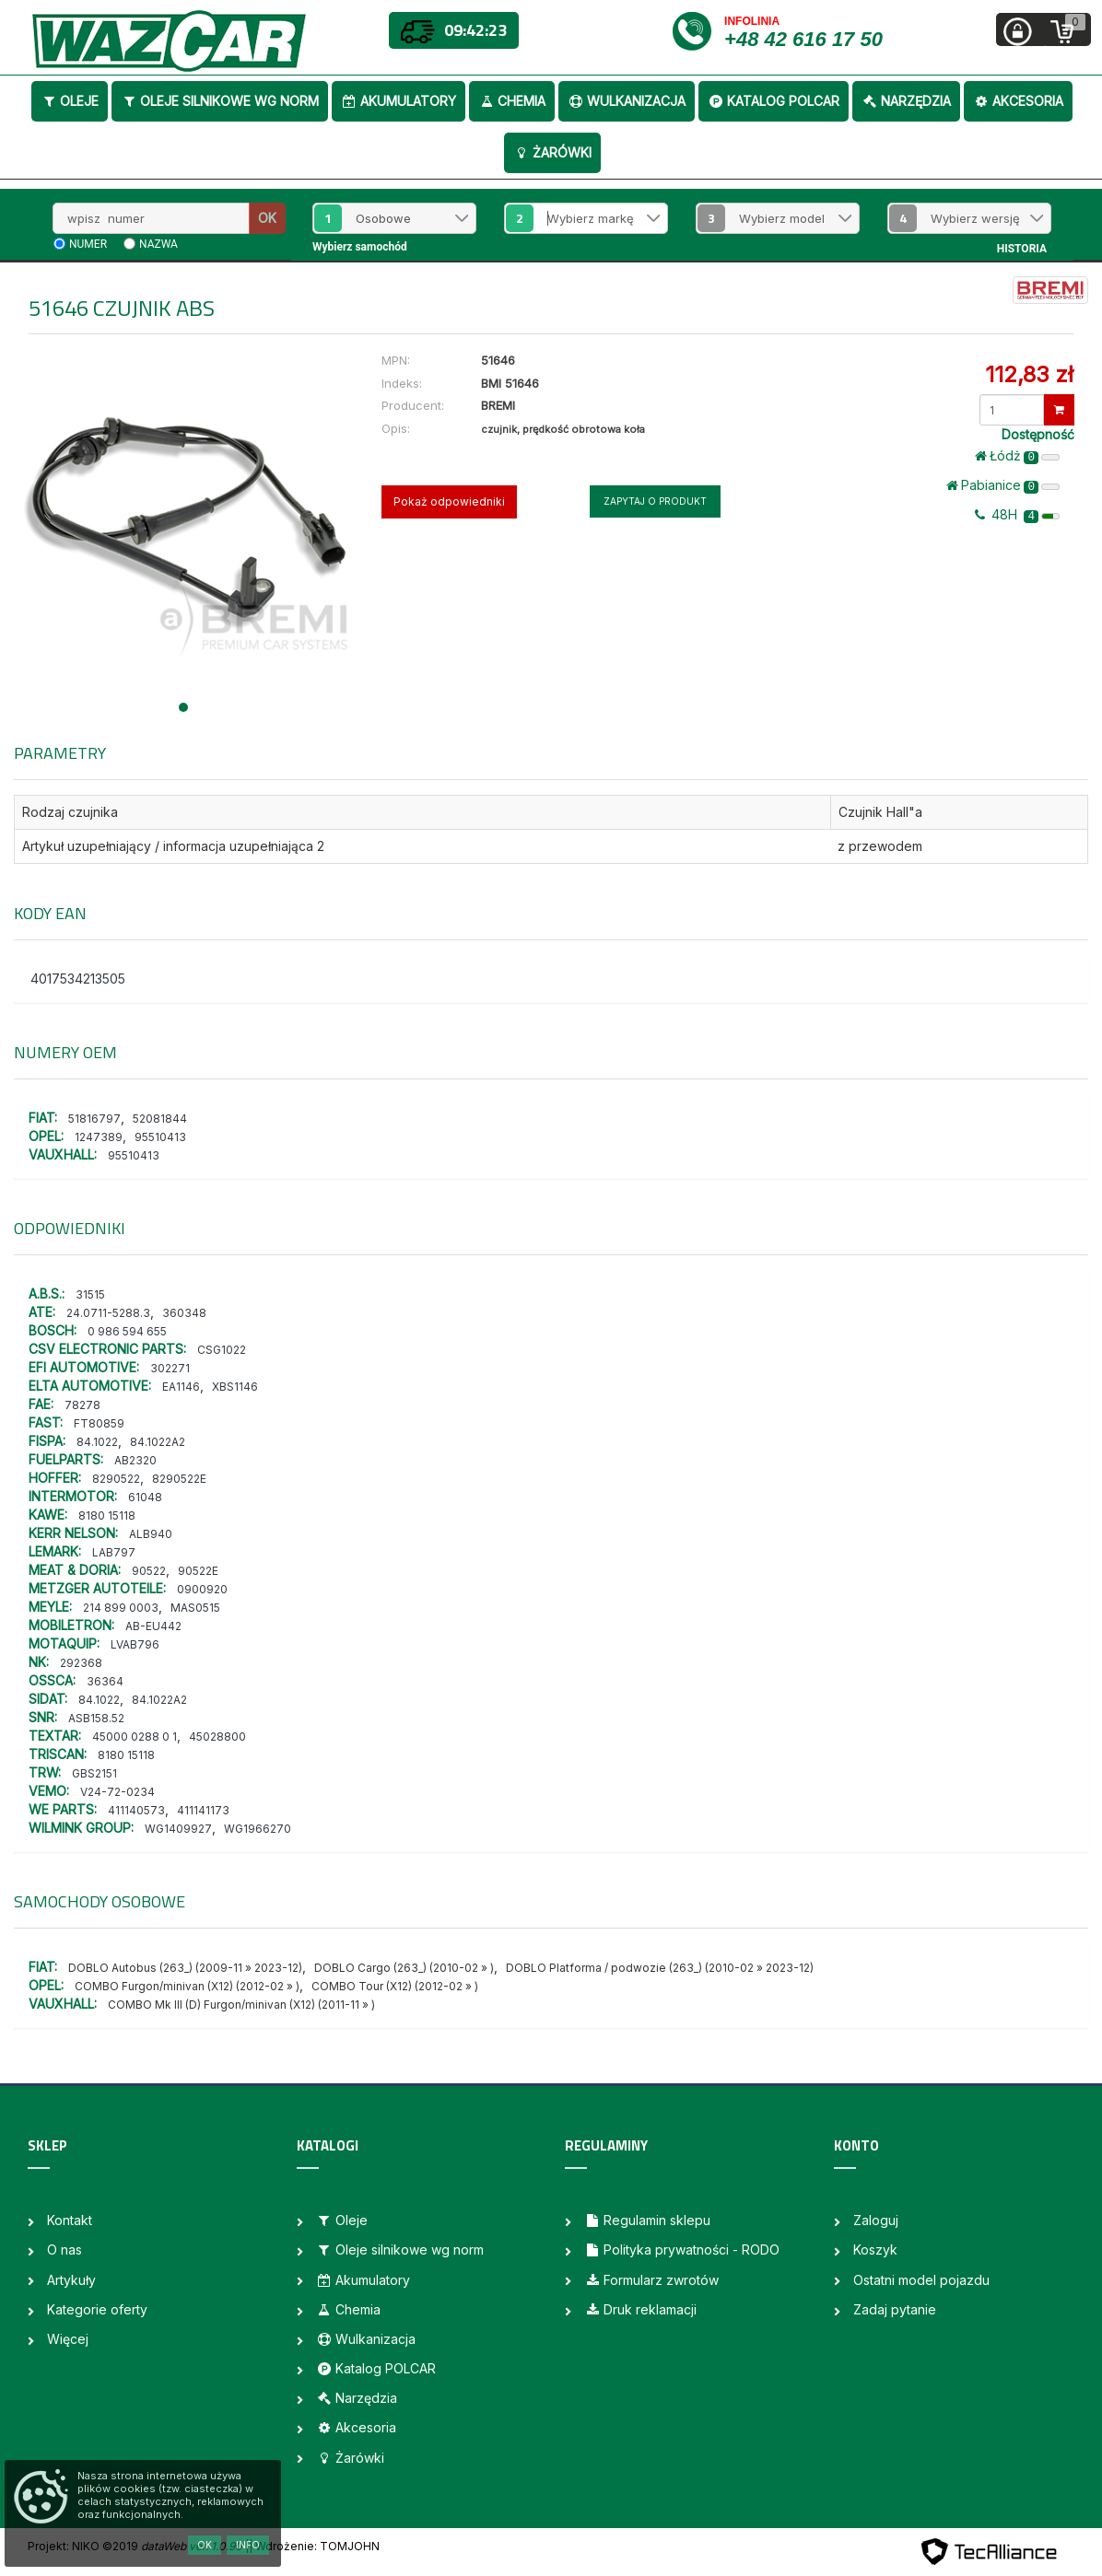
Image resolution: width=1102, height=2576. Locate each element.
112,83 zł (1029, 374)
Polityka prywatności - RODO (682, 2249)
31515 (90, 1294)
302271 (170, 1368)
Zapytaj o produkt (655, 501)
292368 (81, 1663)
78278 (82, 1405)
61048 (145, 1497)
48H (1017, 515)
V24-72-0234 (117, 1792)
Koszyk (875, 2249)
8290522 (116, 1479)
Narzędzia (906, 101)
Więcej (67, 2339)
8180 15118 (106, 1515)
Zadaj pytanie (894, 2309)
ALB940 (150, 1534)
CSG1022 (221, 1350)
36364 (105, 1681)
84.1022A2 (157, 1442)
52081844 (160, 1118)
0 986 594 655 (127, 1331)
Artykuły (71, 2280)
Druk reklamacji (640, 2309)
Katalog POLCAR (773, 101)
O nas (64, 2249)
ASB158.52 (96, 1718)
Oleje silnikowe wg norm (220, 101)
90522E (198, 1571)
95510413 (160, 1137)
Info (248, 2544)
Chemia (511, 101)
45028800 (217, 1736)
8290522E (179, 1479)
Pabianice (1003, 485)
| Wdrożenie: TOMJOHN (314, 2546)
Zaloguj (875, 2220)
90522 (149, 1571)
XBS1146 (235, 1386)
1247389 (99, 1137)
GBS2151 (94, 1773)
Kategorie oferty (97, 2309)
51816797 (94, 1118)
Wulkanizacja (627, 101)
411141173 (203, 1810)
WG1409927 (178, 1829)
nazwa (158, 244)
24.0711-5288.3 (108, 1313)
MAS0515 (195, 1607)
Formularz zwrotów (651, 2280)
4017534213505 (77, 978)
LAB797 (113, 1552)
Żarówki (552, 152)
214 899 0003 (120, 1607)
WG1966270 (257, 1829)
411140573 (136, 1810)
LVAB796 (135, 1644)
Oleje (70, 101)
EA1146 (181, 1386)
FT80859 (99, 1423)
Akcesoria (1018, 101)
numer (88, 244)
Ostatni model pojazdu (921, 2280)
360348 (184, 1313)
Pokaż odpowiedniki (449, 501)
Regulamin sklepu (647, 2220)
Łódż (1017, 456)
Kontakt (69, 2220)
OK (267, 218)
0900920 (202, 1589)
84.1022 (97, 1442)
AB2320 (135, 1460)
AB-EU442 (153, 1626)
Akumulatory (398, 101)
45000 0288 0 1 (134, 1736)
